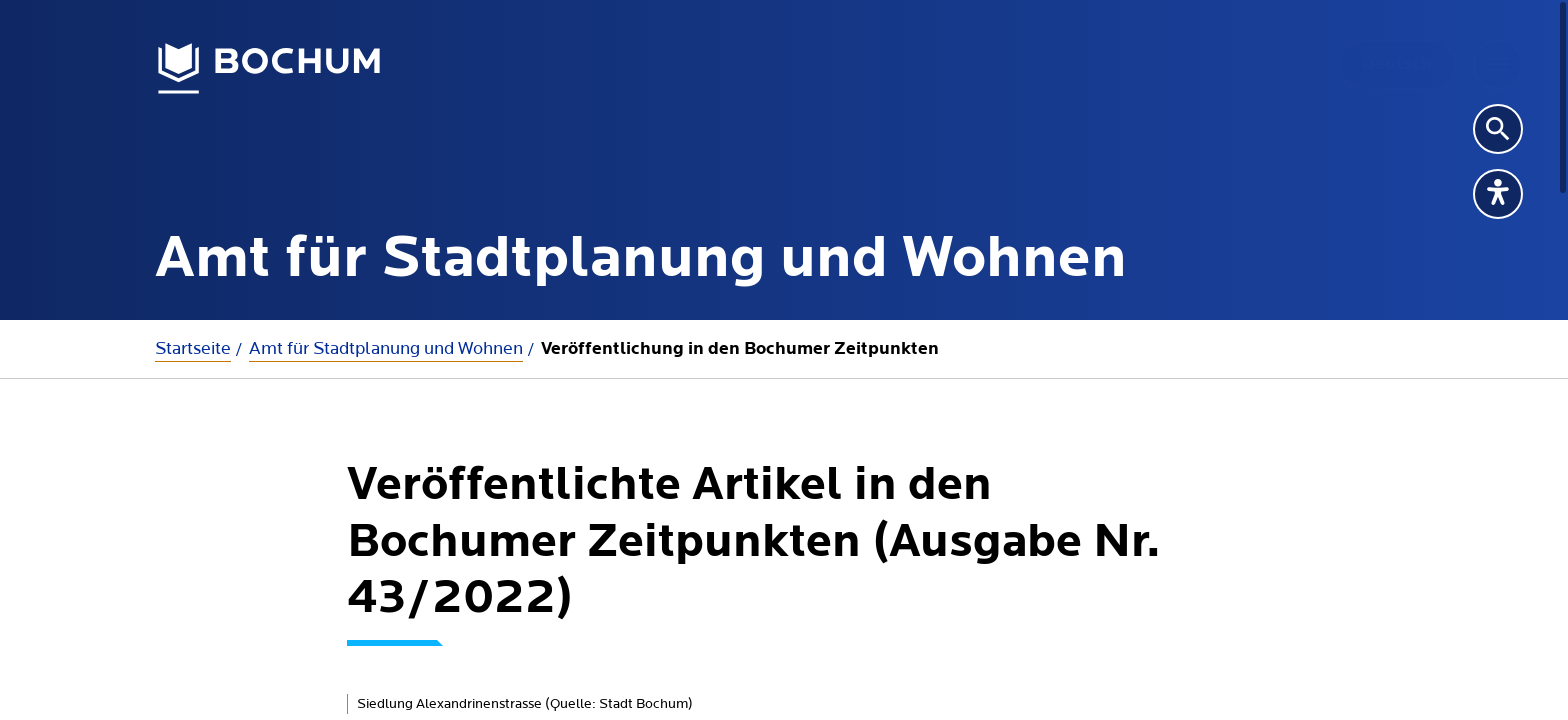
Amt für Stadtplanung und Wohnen (386, 348)
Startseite (193, 348)
